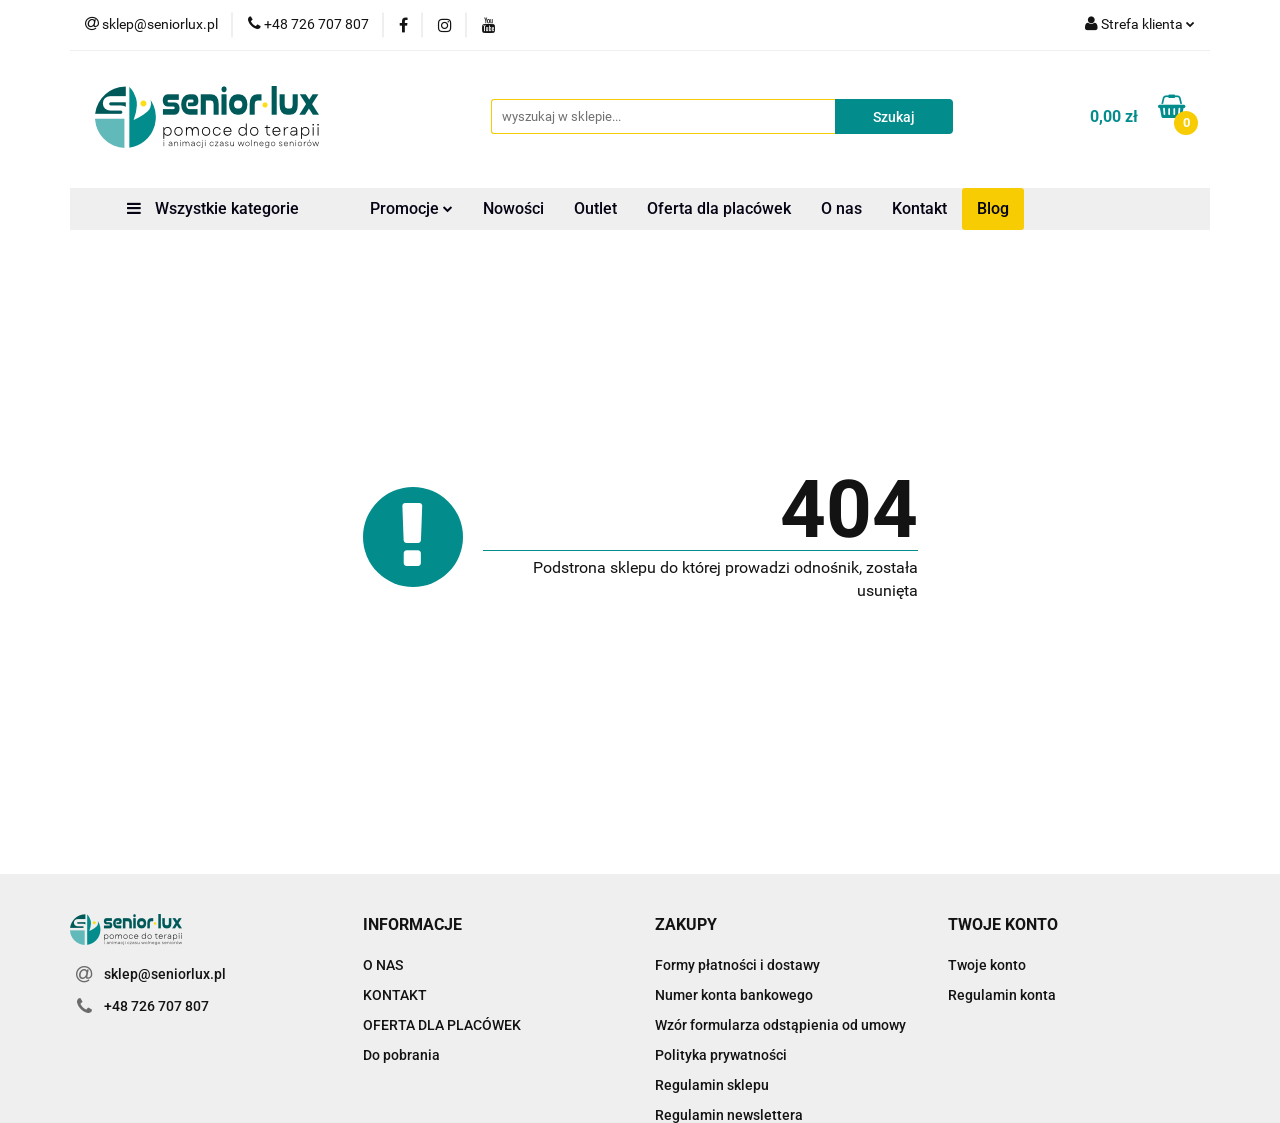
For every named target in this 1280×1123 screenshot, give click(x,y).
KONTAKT (395, 995)
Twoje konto (987, 965)
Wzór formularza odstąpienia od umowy (780, 1025)
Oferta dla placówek (719, 208)
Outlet (595, 208)
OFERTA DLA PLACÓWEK (442, 1025)
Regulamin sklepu (712, 1085)
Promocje (411, 208)
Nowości (513, 208)
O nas (841, 208)
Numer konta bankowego (734, 995)
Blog (993, 208)
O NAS (383, 965)
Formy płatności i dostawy (737, 965)
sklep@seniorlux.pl (165, 974)
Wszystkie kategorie (213, 208)
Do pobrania (401, 1055)
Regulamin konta (1002, 995)
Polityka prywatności (721, 1055)
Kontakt (919, 208)
